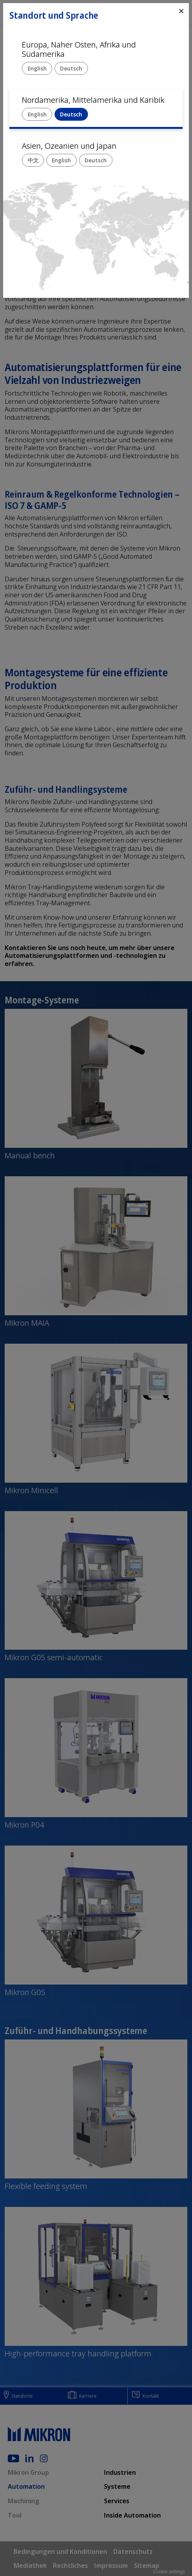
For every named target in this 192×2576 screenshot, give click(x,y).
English (37, 68)
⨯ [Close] (181, 10)
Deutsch (71, 68)
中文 (33, 160)
